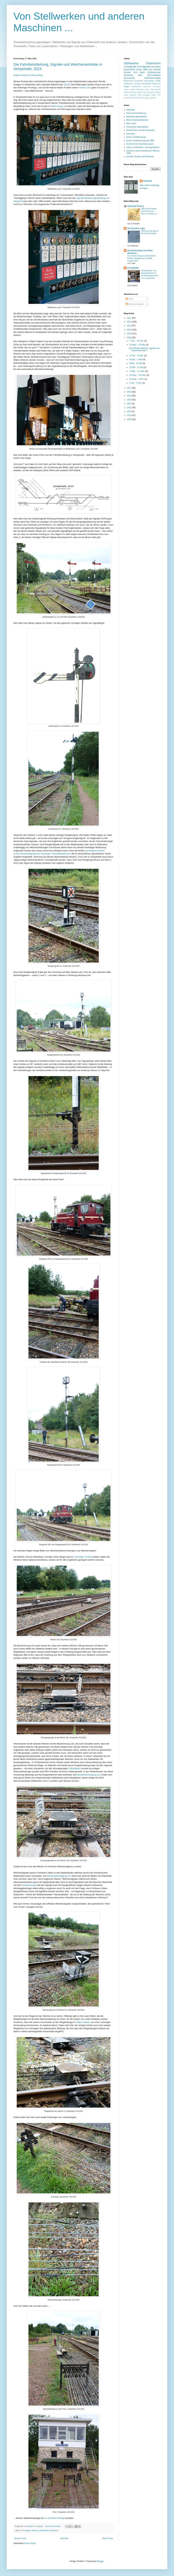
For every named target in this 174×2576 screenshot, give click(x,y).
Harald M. (147, 181)
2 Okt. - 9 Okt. (135, 383)
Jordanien (132, 95)
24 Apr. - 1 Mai (136, 359)
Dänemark (156, 84)
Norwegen (146, 95)
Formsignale (26, 2530)
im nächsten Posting (54, 2518)
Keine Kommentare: (53, 2526)
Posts (129, 299)
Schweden (128, 75)
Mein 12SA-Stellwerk (149, 75)
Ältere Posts (107, 2538)
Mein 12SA (131, 123)
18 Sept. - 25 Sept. (138, 375)
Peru (159, 95)
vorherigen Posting (83, 1557)
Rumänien (127, 98)
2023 (129, 411)
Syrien (141, 98)
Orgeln (153, 95)
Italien (142, 72)
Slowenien (135, 98)
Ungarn (147, 98)
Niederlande (44, 2530)
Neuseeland (149, 81)
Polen (147, 89)
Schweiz (157, 69)
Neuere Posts (20, 2538)
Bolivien (126, 92)
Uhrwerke (137, 84)
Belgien (127, 86)
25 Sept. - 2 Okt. (137, 379)
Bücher (139, 92)
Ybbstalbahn (75, 1768)
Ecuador (151, 92)
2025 (129, 419)
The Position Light (136, 228)
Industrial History (135, 206)
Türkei (152, 89)
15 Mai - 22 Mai (136, 367)
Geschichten (129, 78)
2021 (129, 403)
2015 (129, 333)
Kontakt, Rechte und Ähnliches (140, 156)
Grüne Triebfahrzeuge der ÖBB (140, 140)
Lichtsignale (130, 66)
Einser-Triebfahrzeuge (136, 137)
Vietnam (153, 98)
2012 (129, 322)
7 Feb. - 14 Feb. (136, 341)
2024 (129, 415)
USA (135, 72)
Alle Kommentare (135, 304)
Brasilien (133, 92)
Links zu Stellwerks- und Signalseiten (142, 147)
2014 (129, 329)
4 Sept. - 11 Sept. (137, 371)
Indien (126, 89)
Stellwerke (54, 2530)
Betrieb (158, 89)
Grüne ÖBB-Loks (144, 69)
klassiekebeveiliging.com (89, 1774)
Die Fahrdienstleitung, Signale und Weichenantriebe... (144, 349)
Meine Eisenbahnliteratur (137, 120)
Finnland (157, 92)
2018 (129, 392)
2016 (129, 337)
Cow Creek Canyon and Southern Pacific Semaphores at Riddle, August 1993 (141, 258)
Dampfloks (156, 67)
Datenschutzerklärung (136, 113)
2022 (129, 407)
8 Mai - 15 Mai (136, 363)
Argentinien (147, 86)
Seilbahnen (128, 84)
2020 (129, 400)
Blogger (100, 2561)
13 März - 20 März (137, 345)
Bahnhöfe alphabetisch (136, 116)
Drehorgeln (157, 86)
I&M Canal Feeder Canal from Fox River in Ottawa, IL (149, 211)
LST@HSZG (133, 268)
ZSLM (67, 84)
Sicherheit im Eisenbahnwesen (140, 144)
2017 (129, 388)
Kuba (139, 95)
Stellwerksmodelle (152, 78)
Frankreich (139, 81)
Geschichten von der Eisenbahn (140, 130)
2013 (129, 325)
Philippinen (140, 89)
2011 (129, 318)
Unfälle (158, 81)
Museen (35, 2530)
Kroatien (132, 89)
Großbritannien (154, 72)
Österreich (153, 63)
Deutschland (129, 69)
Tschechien (136, 86)
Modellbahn (147, 84)
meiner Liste (85, 87)
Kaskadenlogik (29, 1885)
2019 (129, 396)
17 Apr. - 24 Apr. (136, 355)
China (145, 92)
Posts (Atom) (30, 2543)
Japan (126, 95)
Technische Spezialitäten (137, 127)
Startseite (64, 2538)
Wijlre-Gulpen (57, 106)
